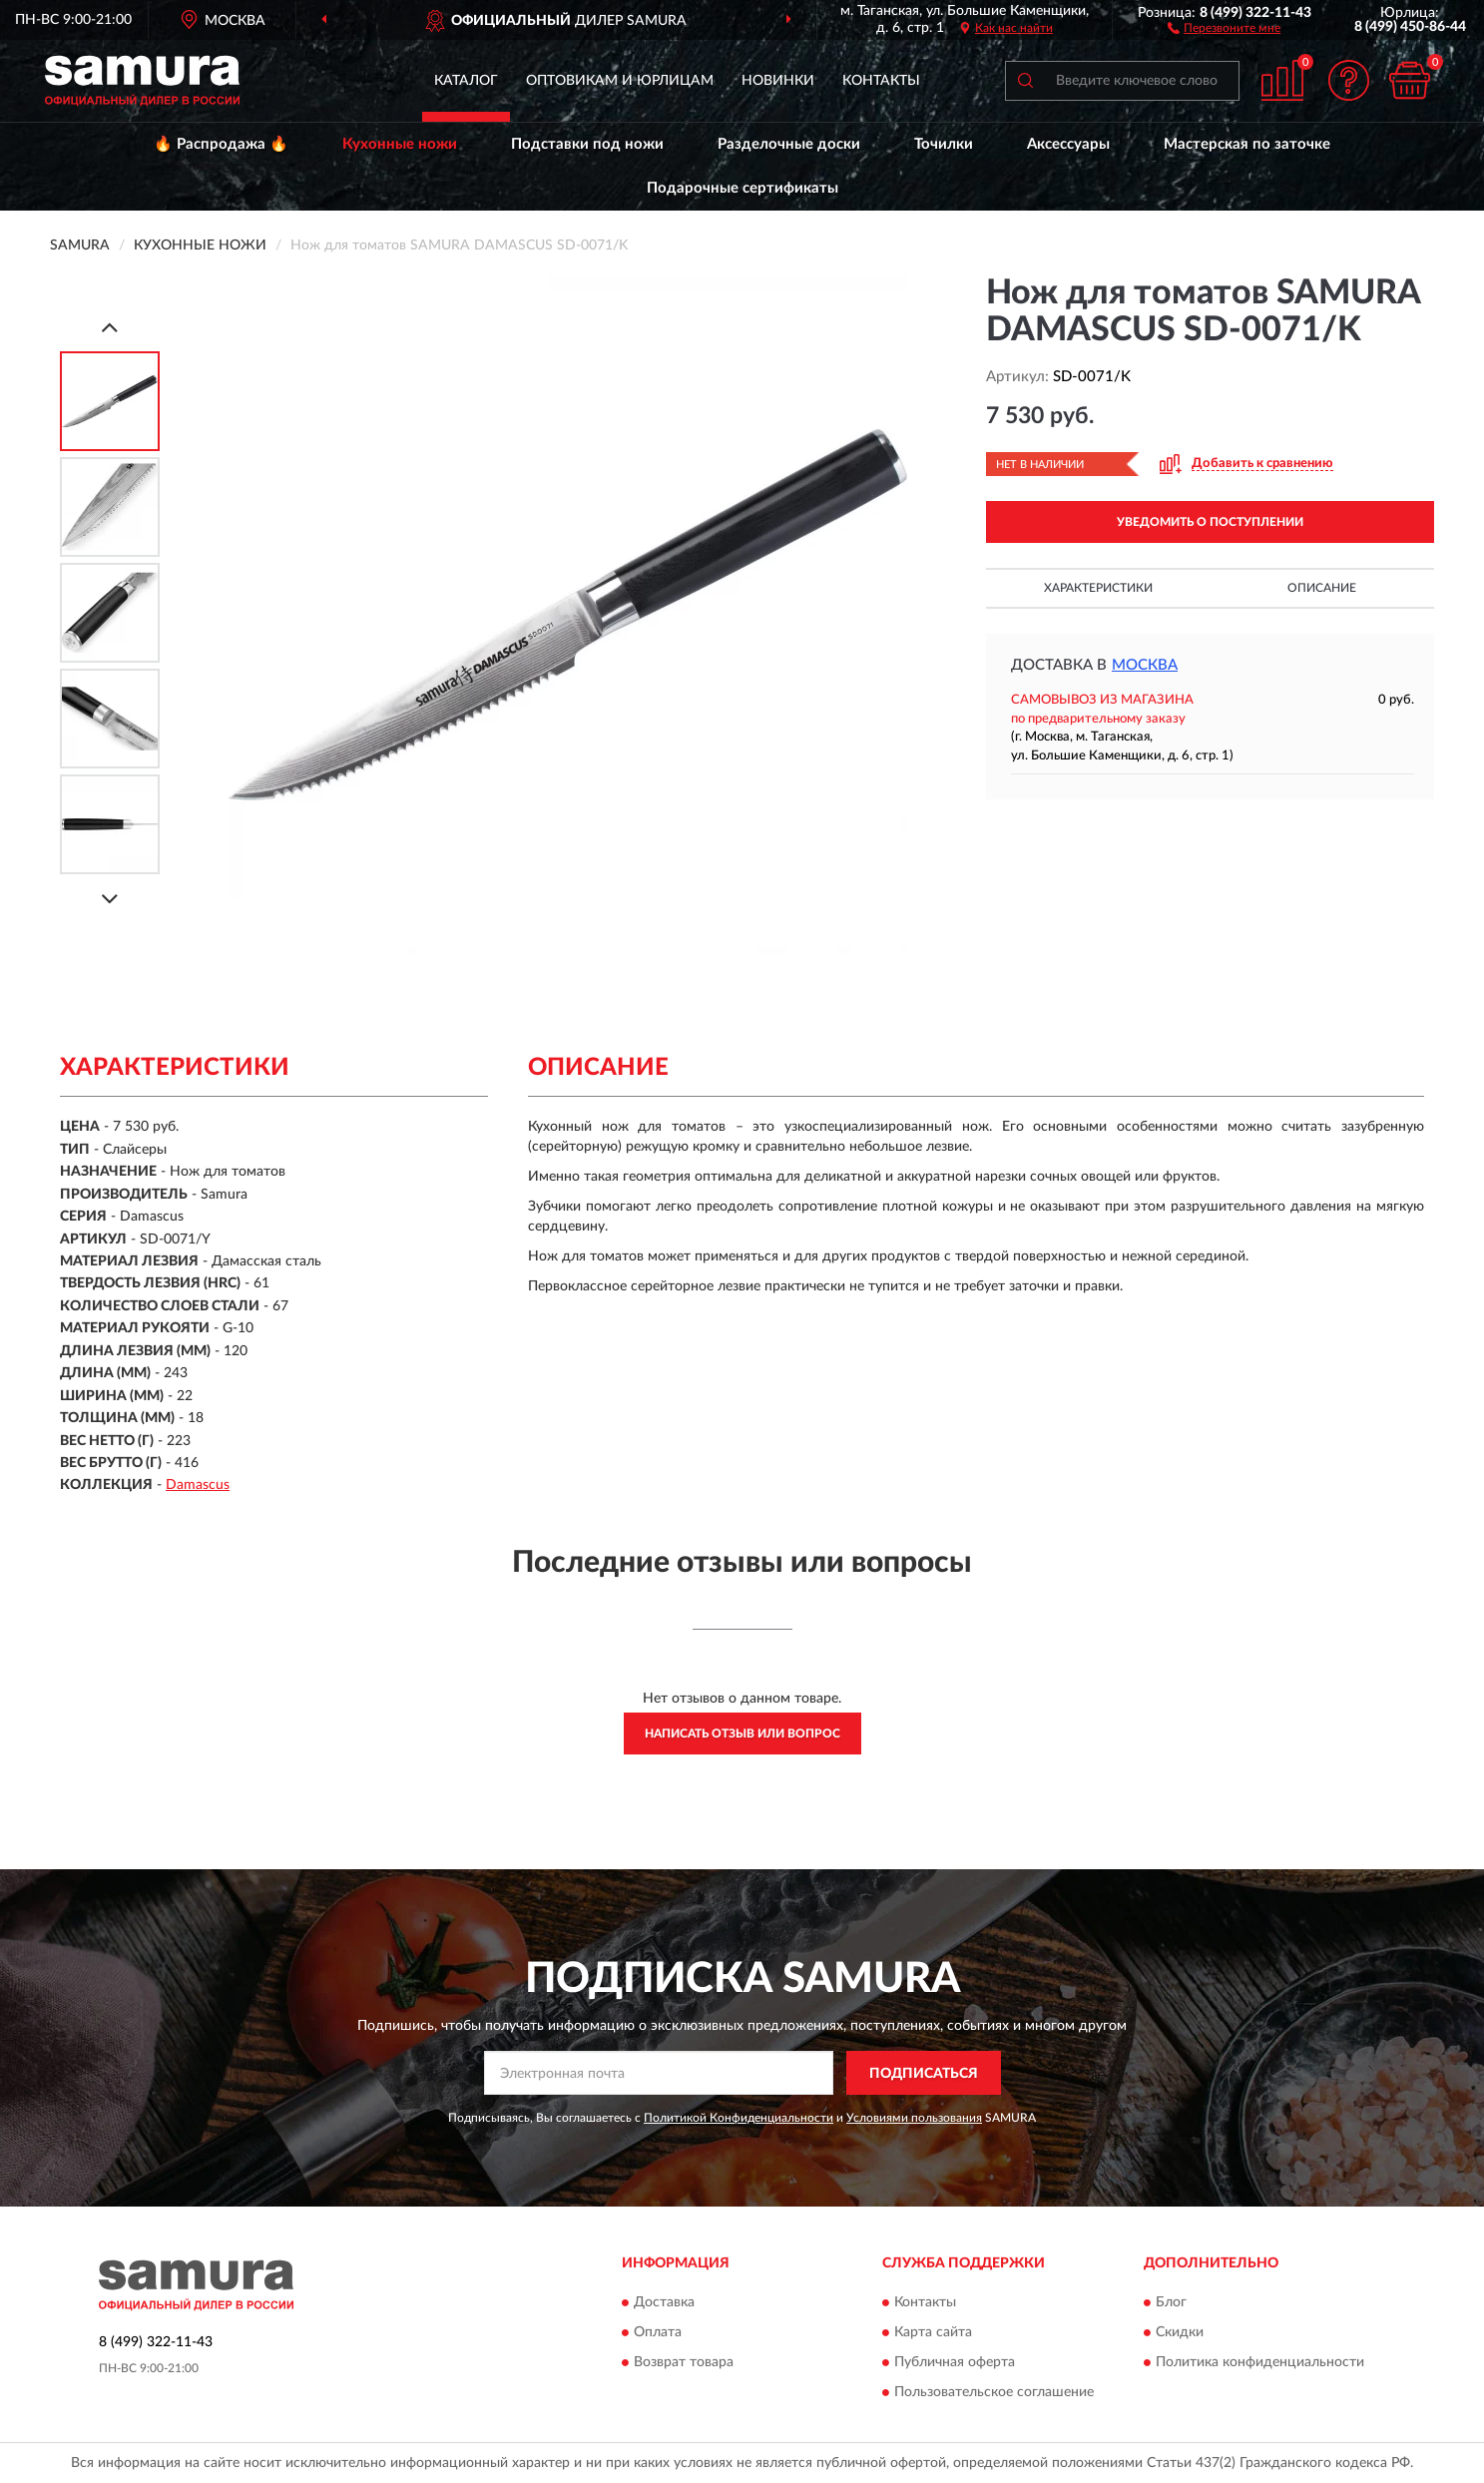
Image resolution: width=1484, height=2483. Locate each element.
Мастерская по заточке (1247, 144)
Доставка (664, 2302)
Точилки (943, 144)
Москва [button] (1145, 665)
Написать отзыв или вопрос (742, 1733)
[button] (1224, 27)
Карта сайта (933, 2332)
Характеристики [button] (1098, 588)
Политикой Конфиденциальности (738, 2118)
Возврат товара (684, 2362)
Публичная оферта (954, 2362)
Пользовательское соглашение (994, 2392)
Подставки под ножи (587, 144)
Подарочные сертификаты (742, 188)
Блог (1171, 2302)
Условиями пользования (914, 2118)
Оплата (658, 2332)
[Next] (110, 898)
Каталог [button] (466, 81)
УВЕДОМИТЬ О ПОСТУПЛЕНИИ (1210, 522)
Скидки (1180, 2332)
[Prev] (110, 326)
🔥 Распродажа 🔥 (221, 144)
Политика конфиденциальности (1260, 2362)
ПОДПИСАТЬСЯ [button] (923, 2074)
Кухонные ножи (399, 144)
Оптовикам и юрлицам (620, 81)
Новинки (778, 81)
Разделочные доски (789, 144)
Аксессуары (1068, 144)
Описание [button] (1321, 588)
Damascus (198, 1485)
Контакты (881, 81)
